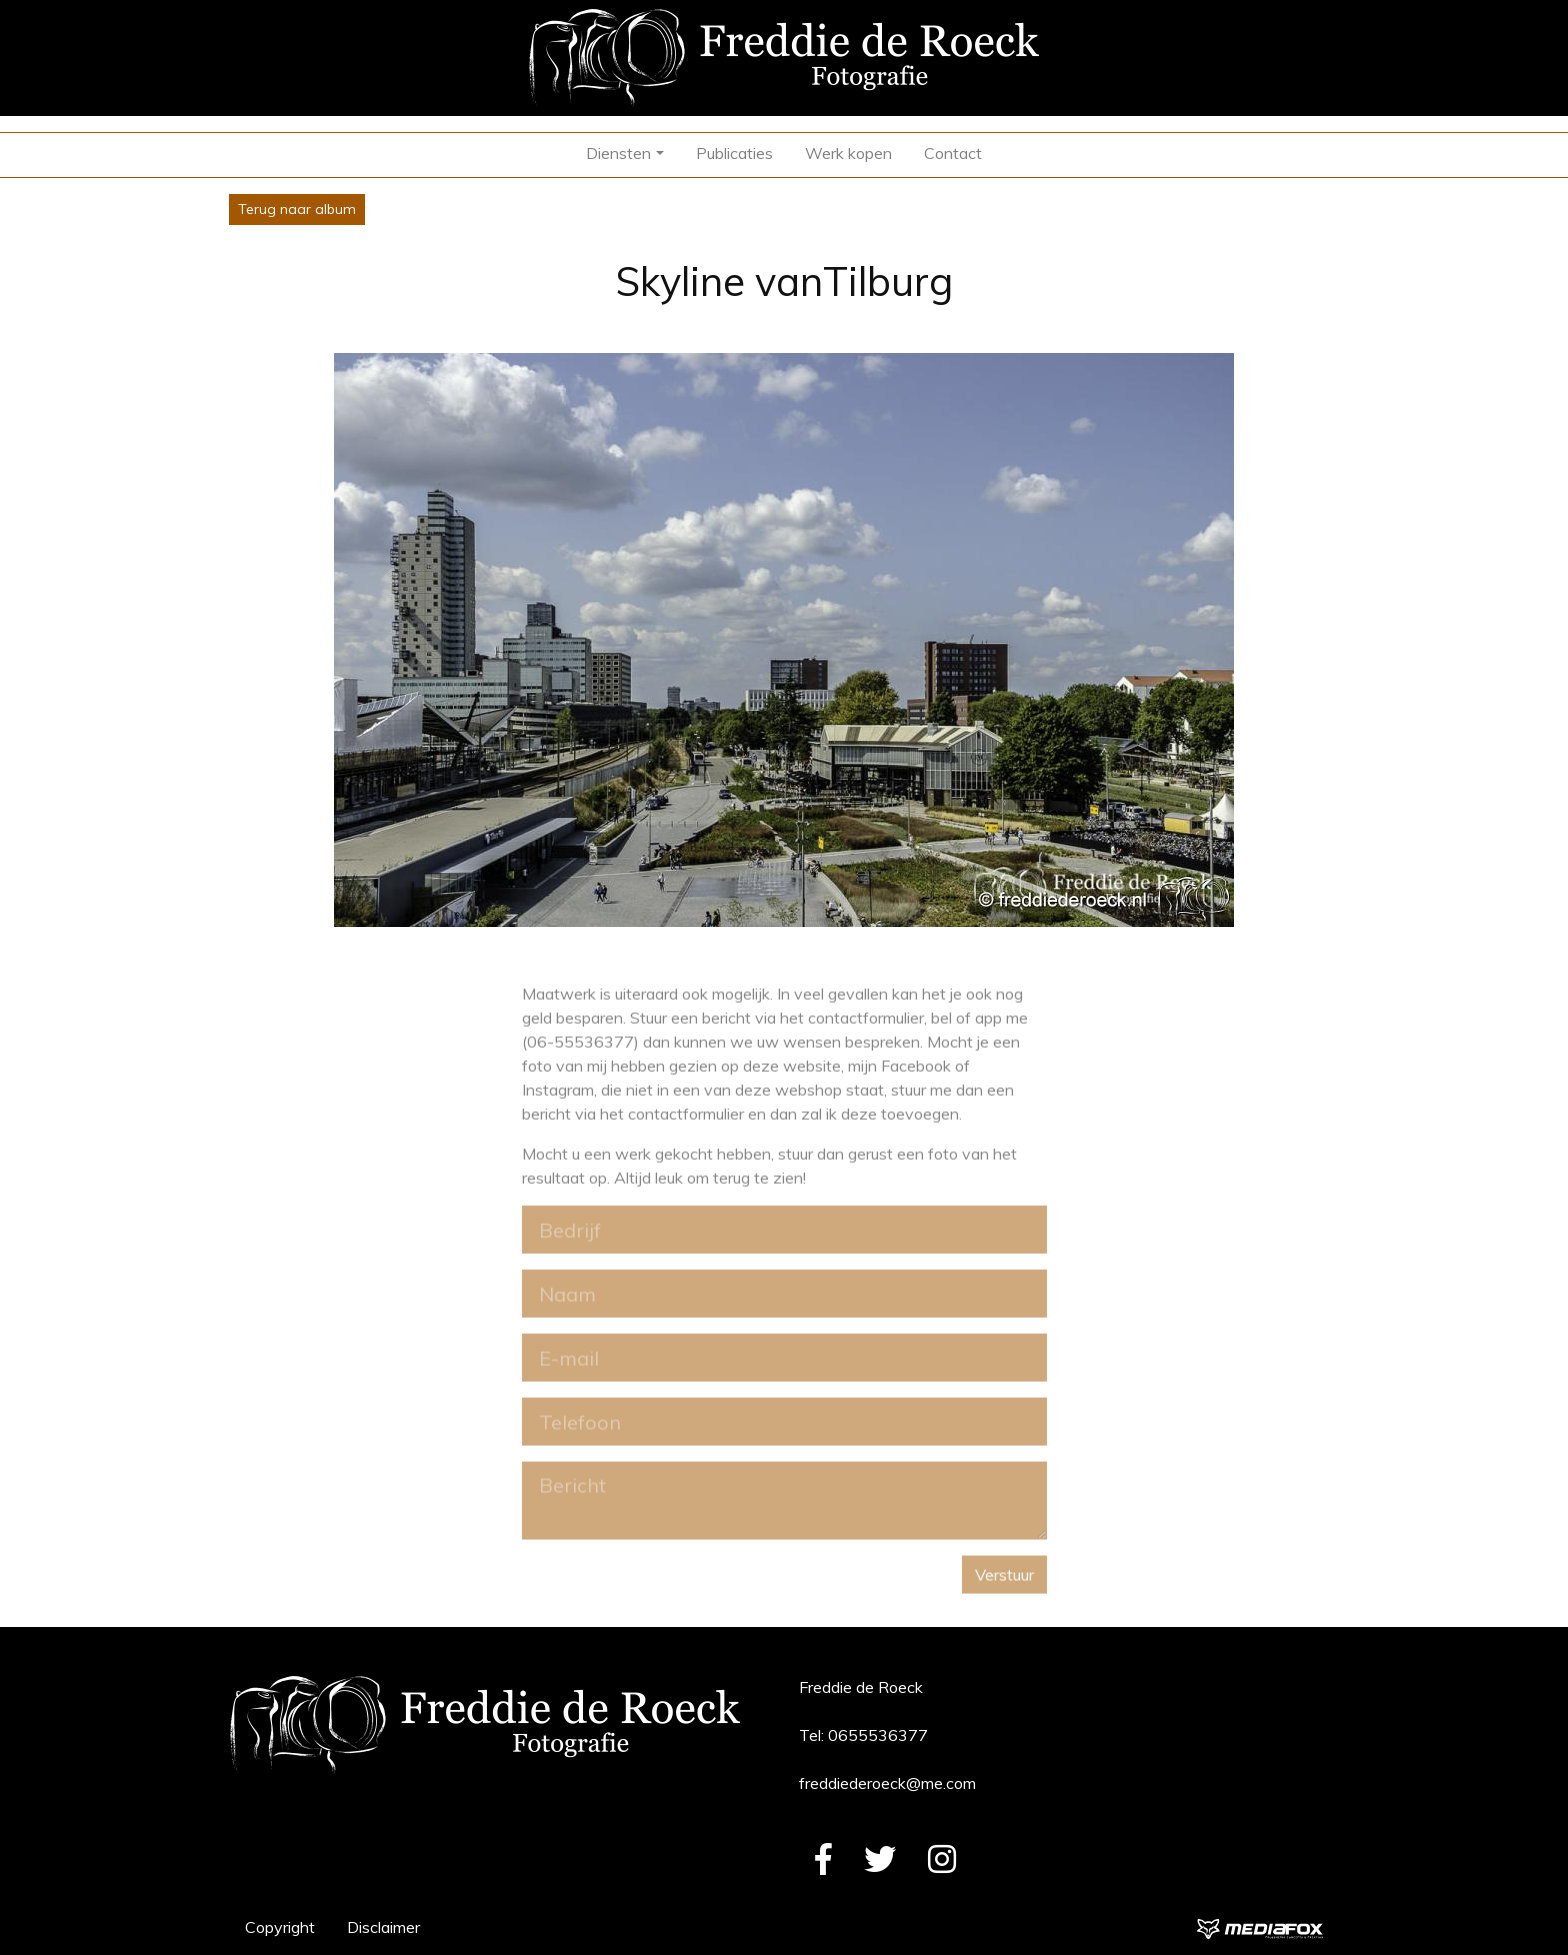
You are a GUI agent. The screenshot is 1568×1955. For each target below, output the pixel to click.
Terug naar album (297, 209)
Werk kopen (848, 153)
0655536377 (878, 1735)
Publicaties (734, 153)
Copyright (280, 1927)
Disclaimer (383, 1927)
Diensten (618, 153)
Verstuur (1004, 1584)
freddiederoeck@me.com (887, 1783)
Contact (953, 153)
